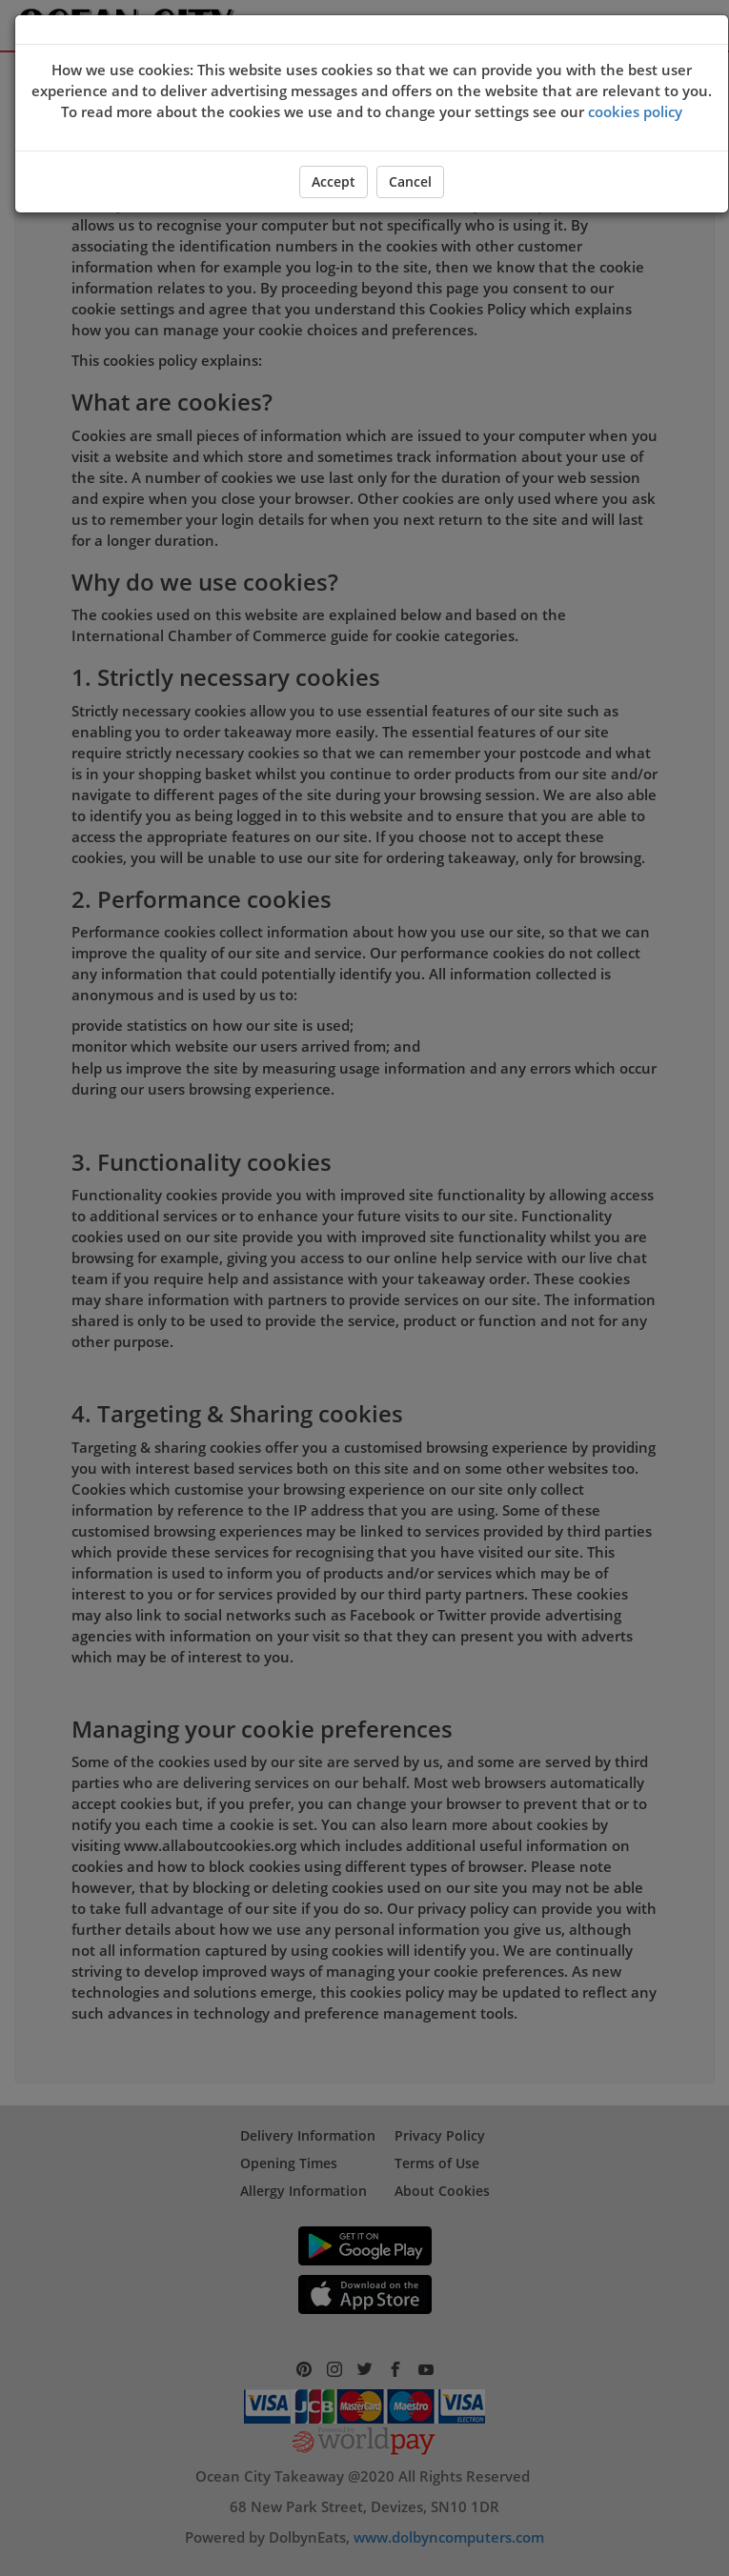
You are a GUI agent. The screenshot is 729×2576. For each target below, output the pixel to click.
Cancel (410, 181)
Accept (333, 181)
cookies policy (635, 111)
